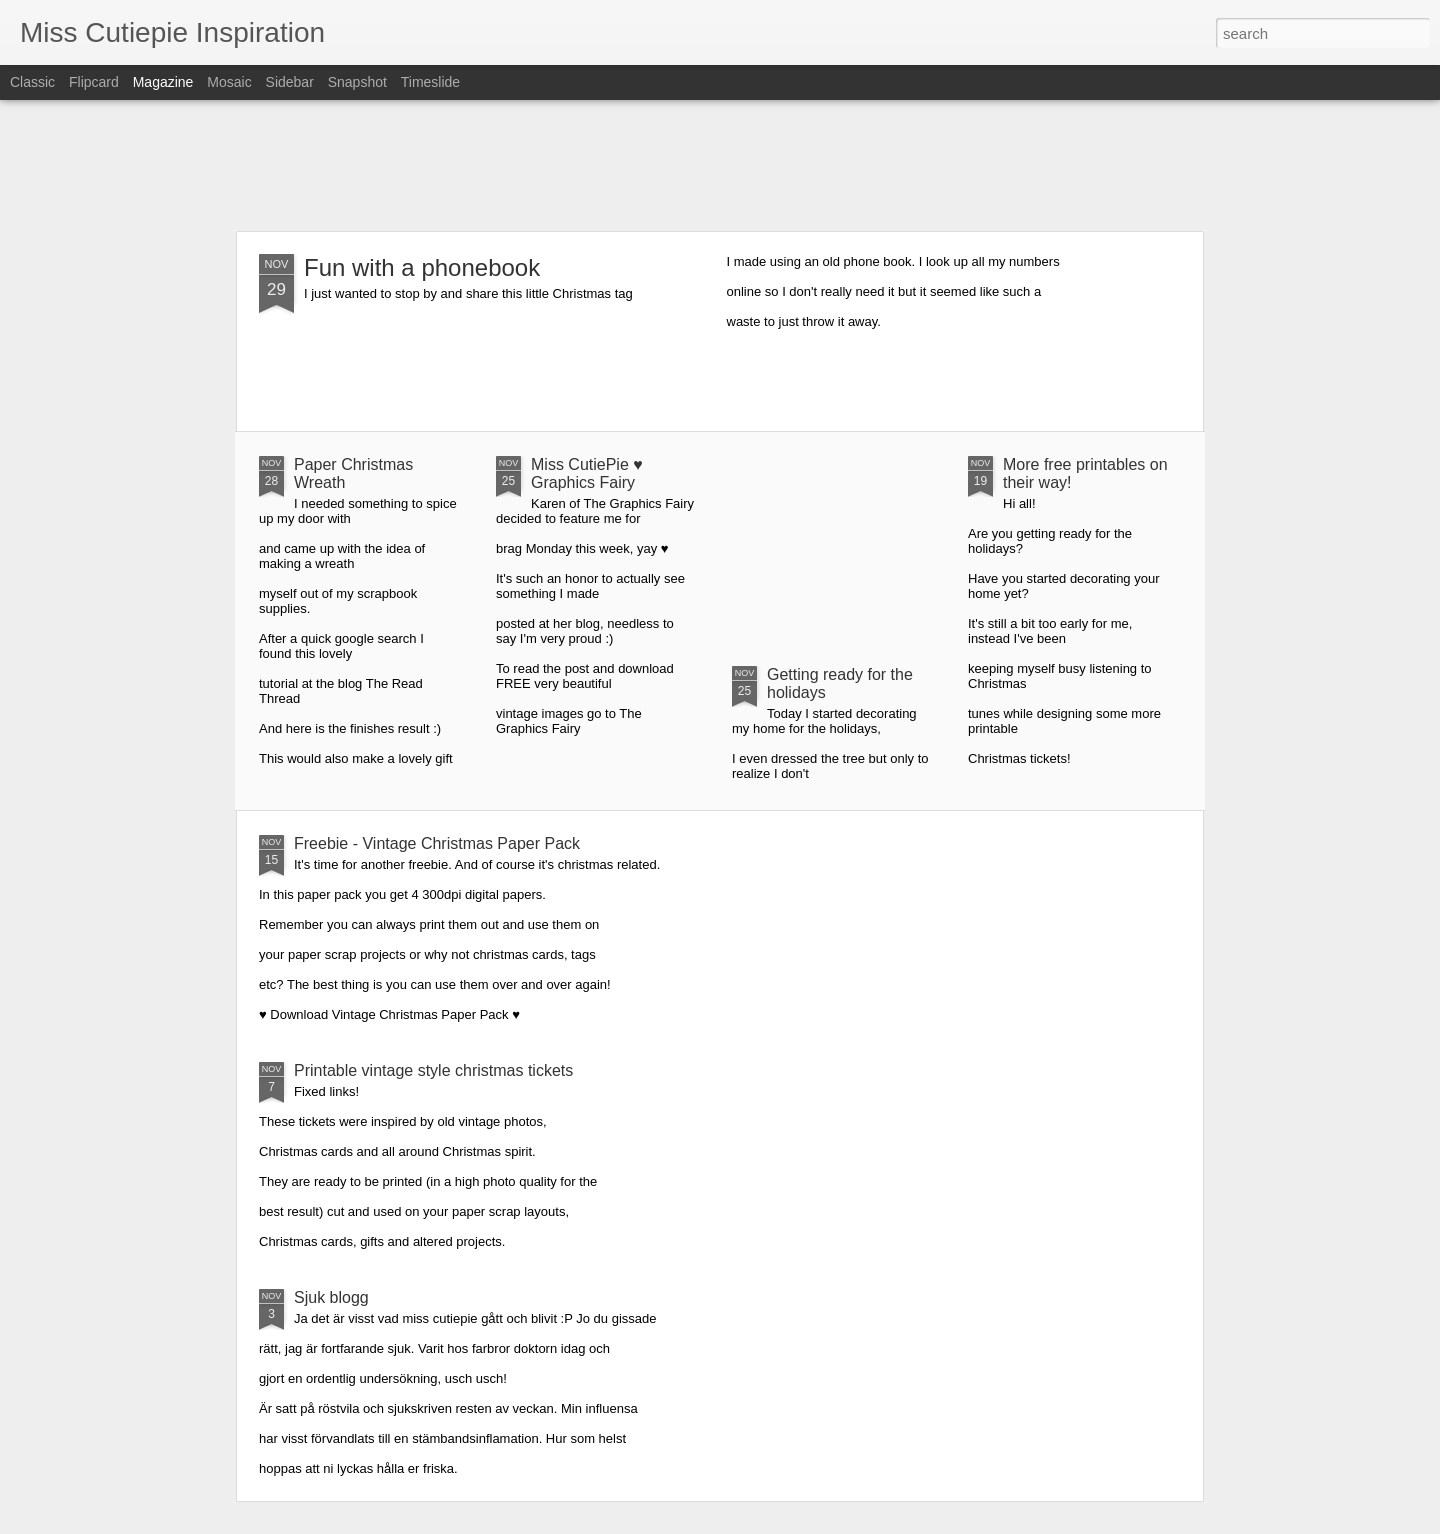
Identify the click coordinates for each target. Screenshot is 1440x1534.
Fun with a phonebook (422, 267)
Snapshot (357, 82)
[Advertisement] (720, 165)
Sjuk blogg (331, 1297)
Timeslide (430, 82)
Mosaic (229, 82)
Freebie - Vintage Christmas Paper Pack (437, 843)
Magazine (163, 82)
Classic (32, 82)
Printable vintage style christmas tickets (433, 1070)
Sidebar (290, 82)
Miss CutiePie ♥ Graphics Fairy (587, 473)
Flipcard (94, 82)
